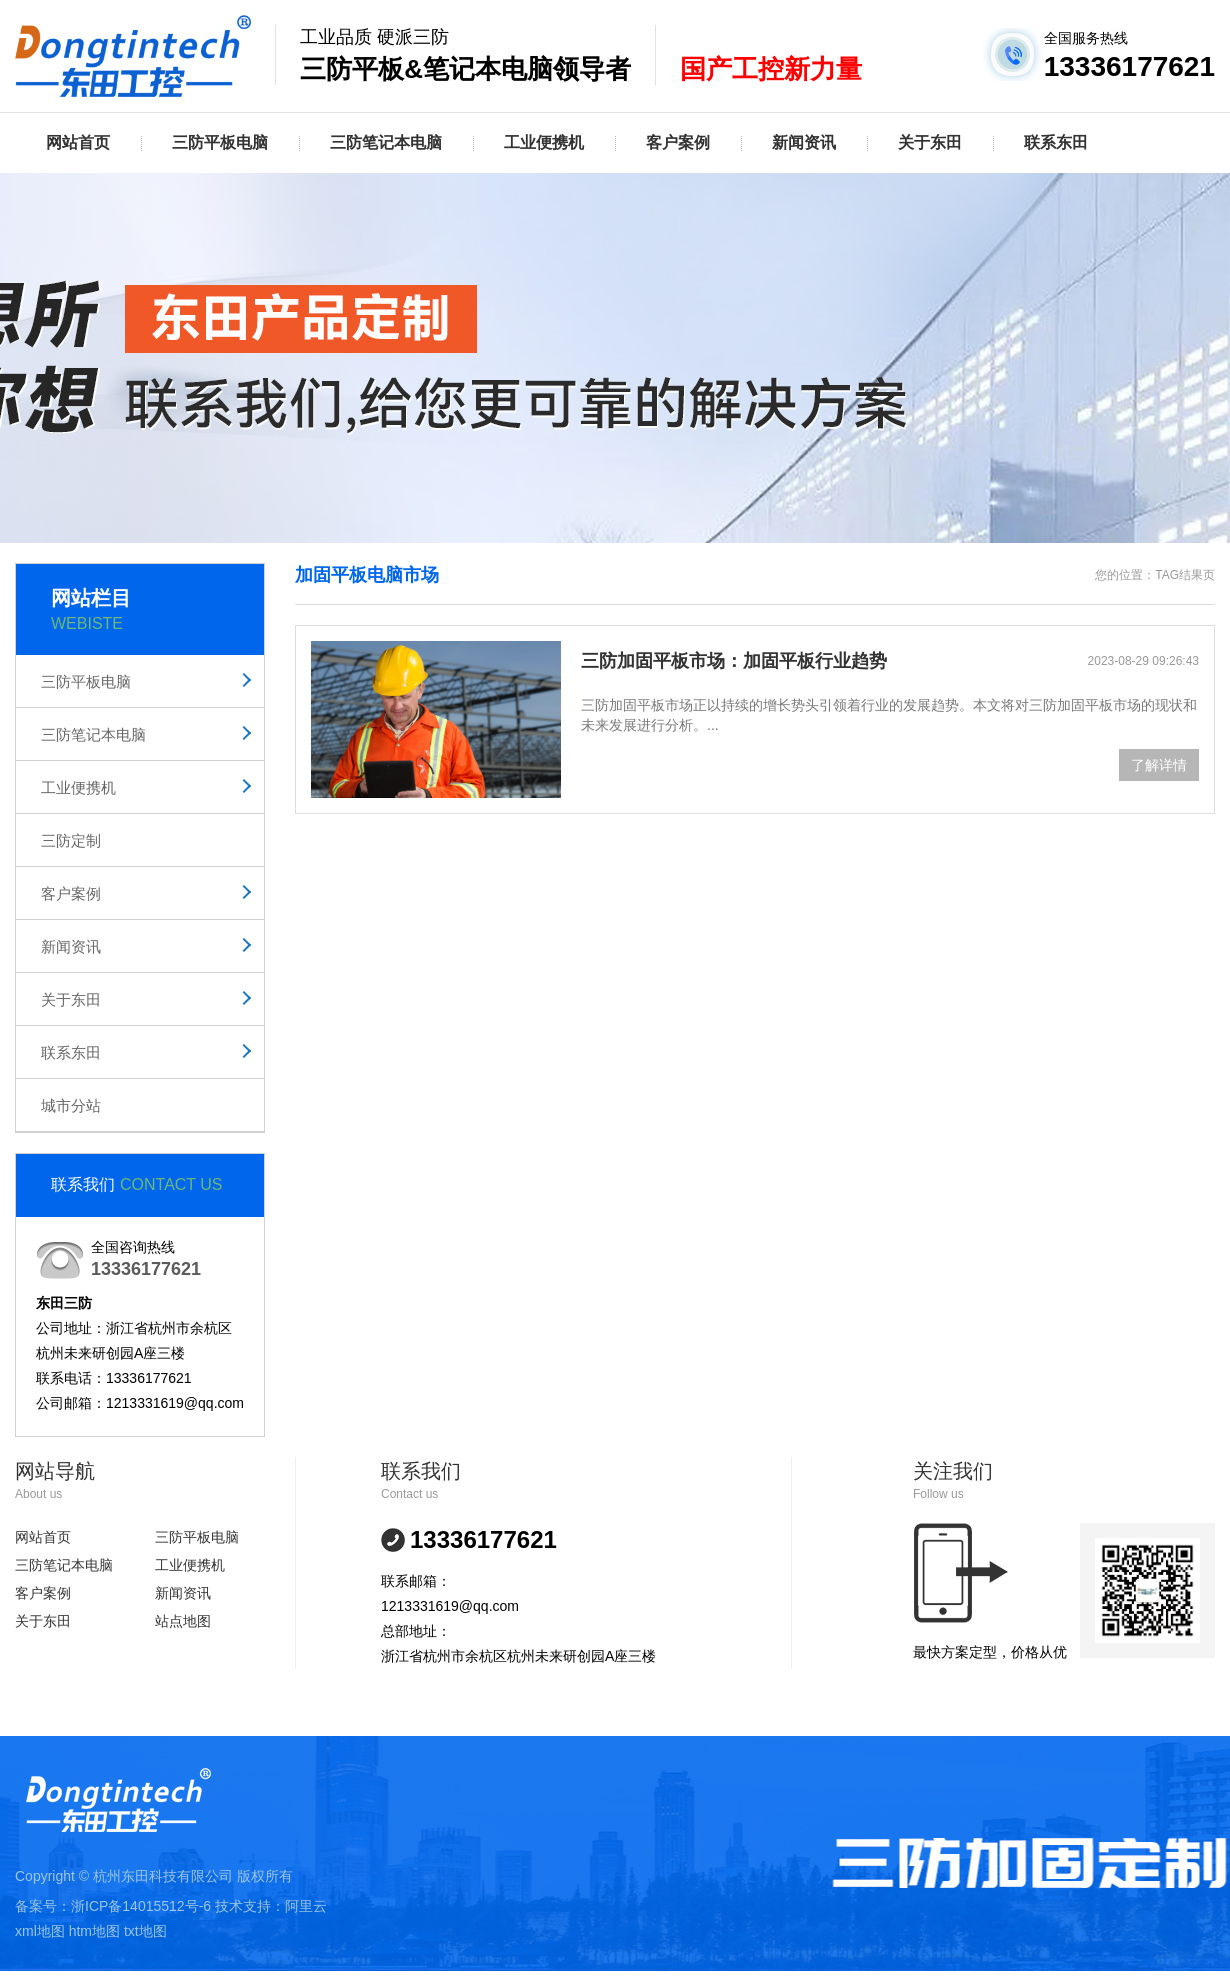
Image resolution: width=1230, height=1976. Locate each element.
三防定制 (71, 840)
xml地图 (40, 1931)
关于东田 (930, 142)
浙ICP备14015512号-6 (141, 1906)
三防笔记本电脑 (386, 142)
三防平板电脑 (220, 142)
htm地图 (94, 1931)
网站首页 (78, 142)
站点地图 (183, 1621)
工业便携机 (544, 142)
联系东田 (1056, 142)
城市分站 (71, 1105)
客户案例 (678, 142)
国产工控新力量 (771, 69)
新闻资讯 (804, 142)
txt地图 (145, 1931)
